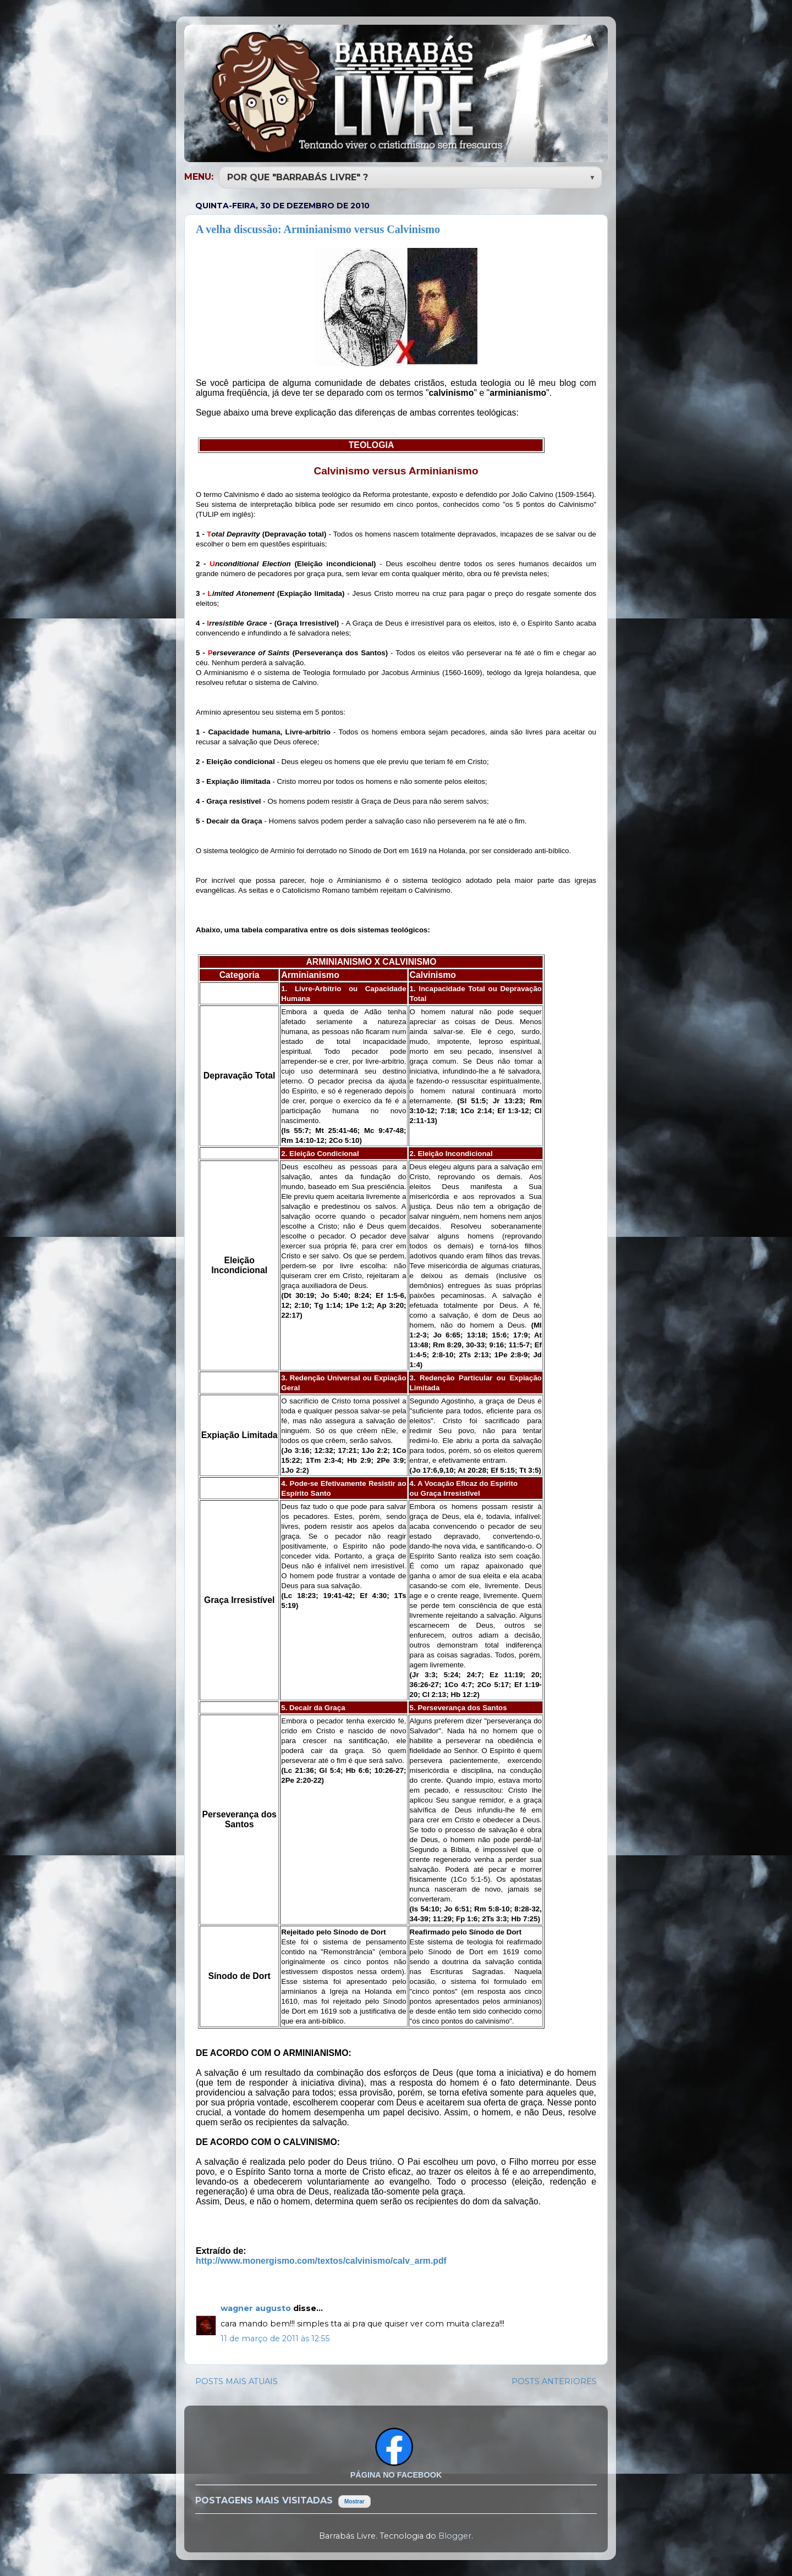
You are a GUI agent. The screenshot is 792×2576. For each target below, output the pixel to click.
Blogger (454, 2535)
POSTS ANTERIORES (554, 2380)
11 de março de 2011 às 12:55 (275, 2337)
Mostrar (354, 2500)
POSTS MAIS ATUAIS (236, 2380)
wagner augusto (257, 2307)
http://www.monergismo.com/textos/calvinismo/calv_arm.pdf (321, 2259)
